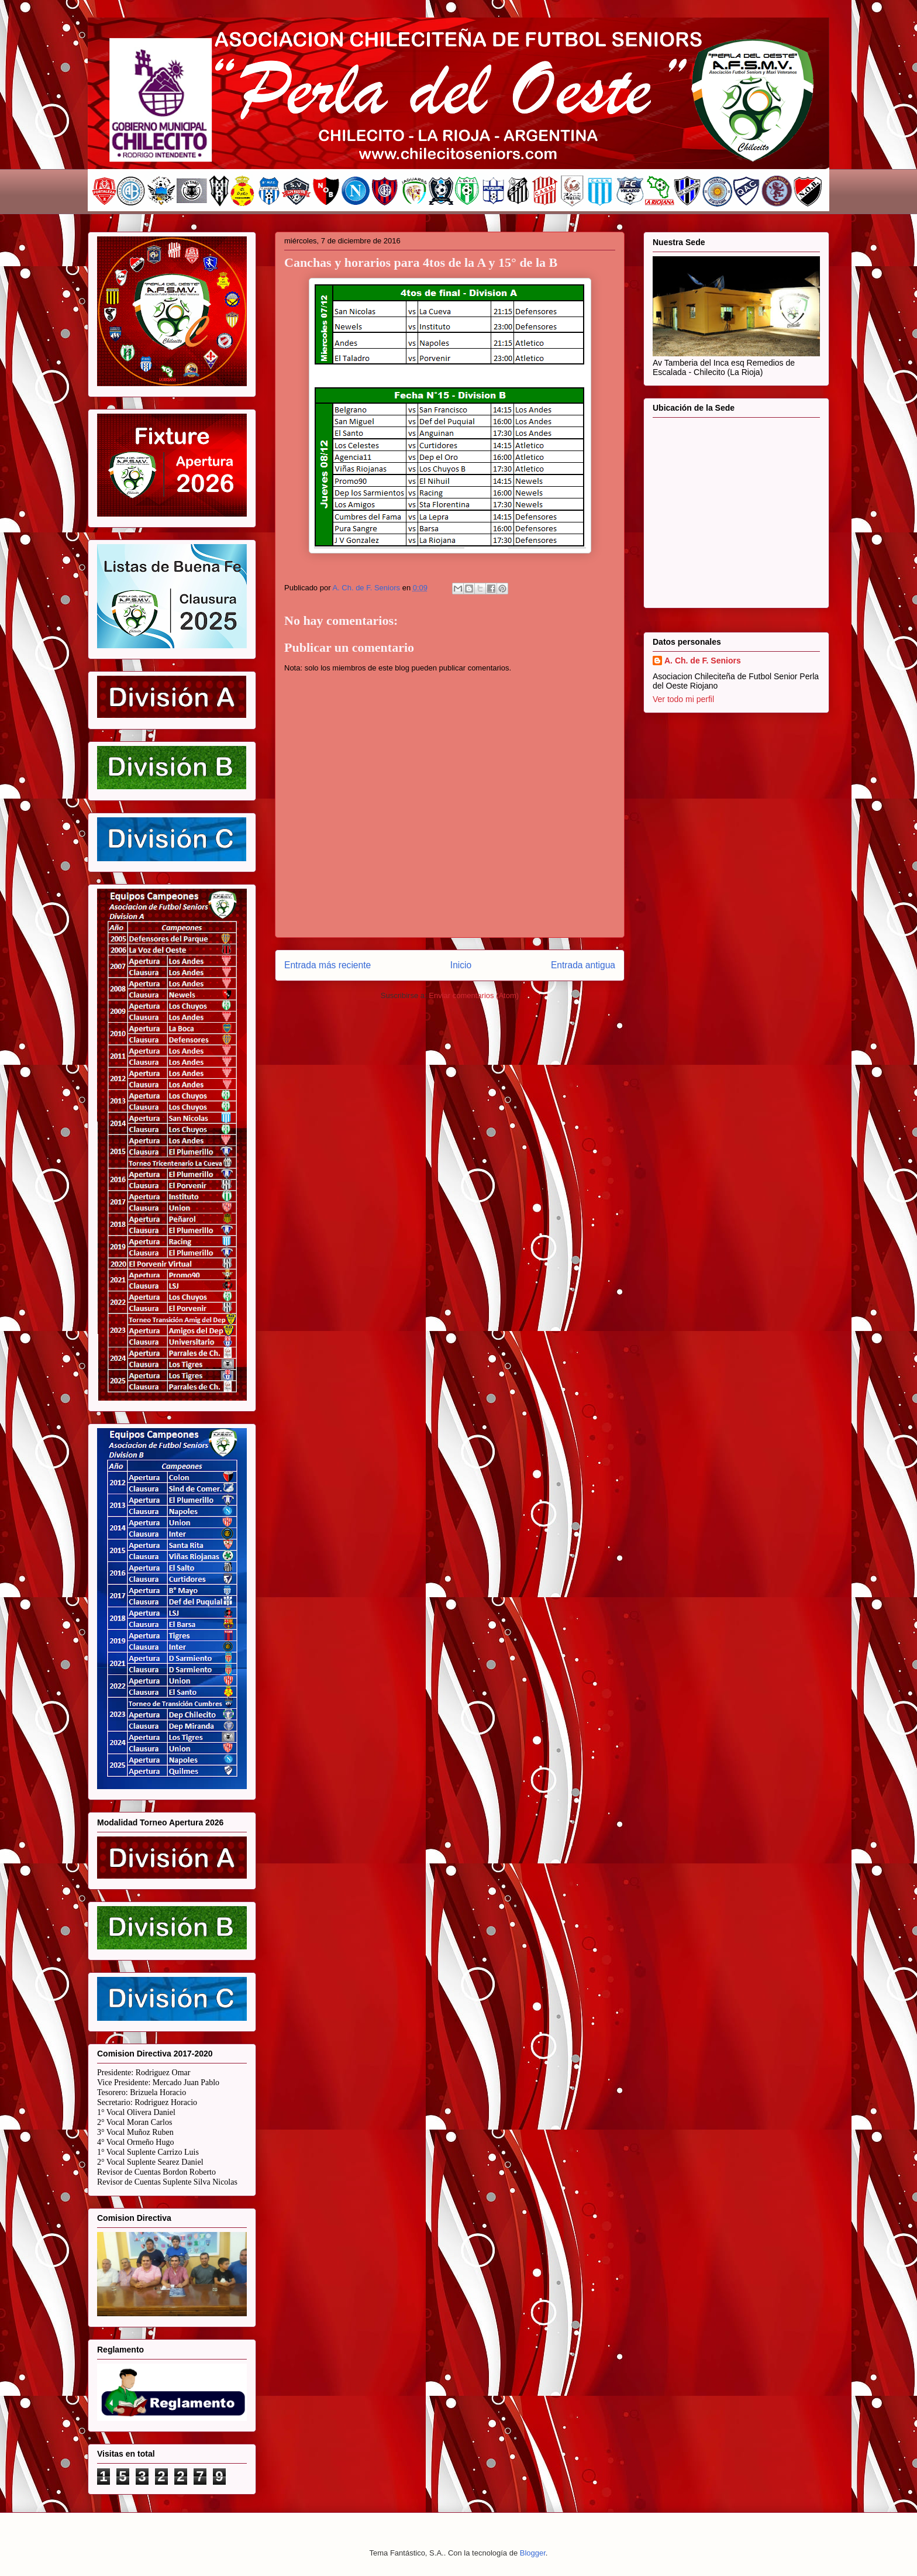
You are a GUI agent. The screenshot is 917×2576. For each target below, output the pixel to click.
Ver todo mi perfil (683, 699)
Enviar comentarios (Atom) (474, 995)
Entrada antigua (583, 965)
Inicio (460, 965)
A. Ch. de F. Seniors (702, 660)
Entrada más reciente (327, 965)
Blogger (533, 2553)
